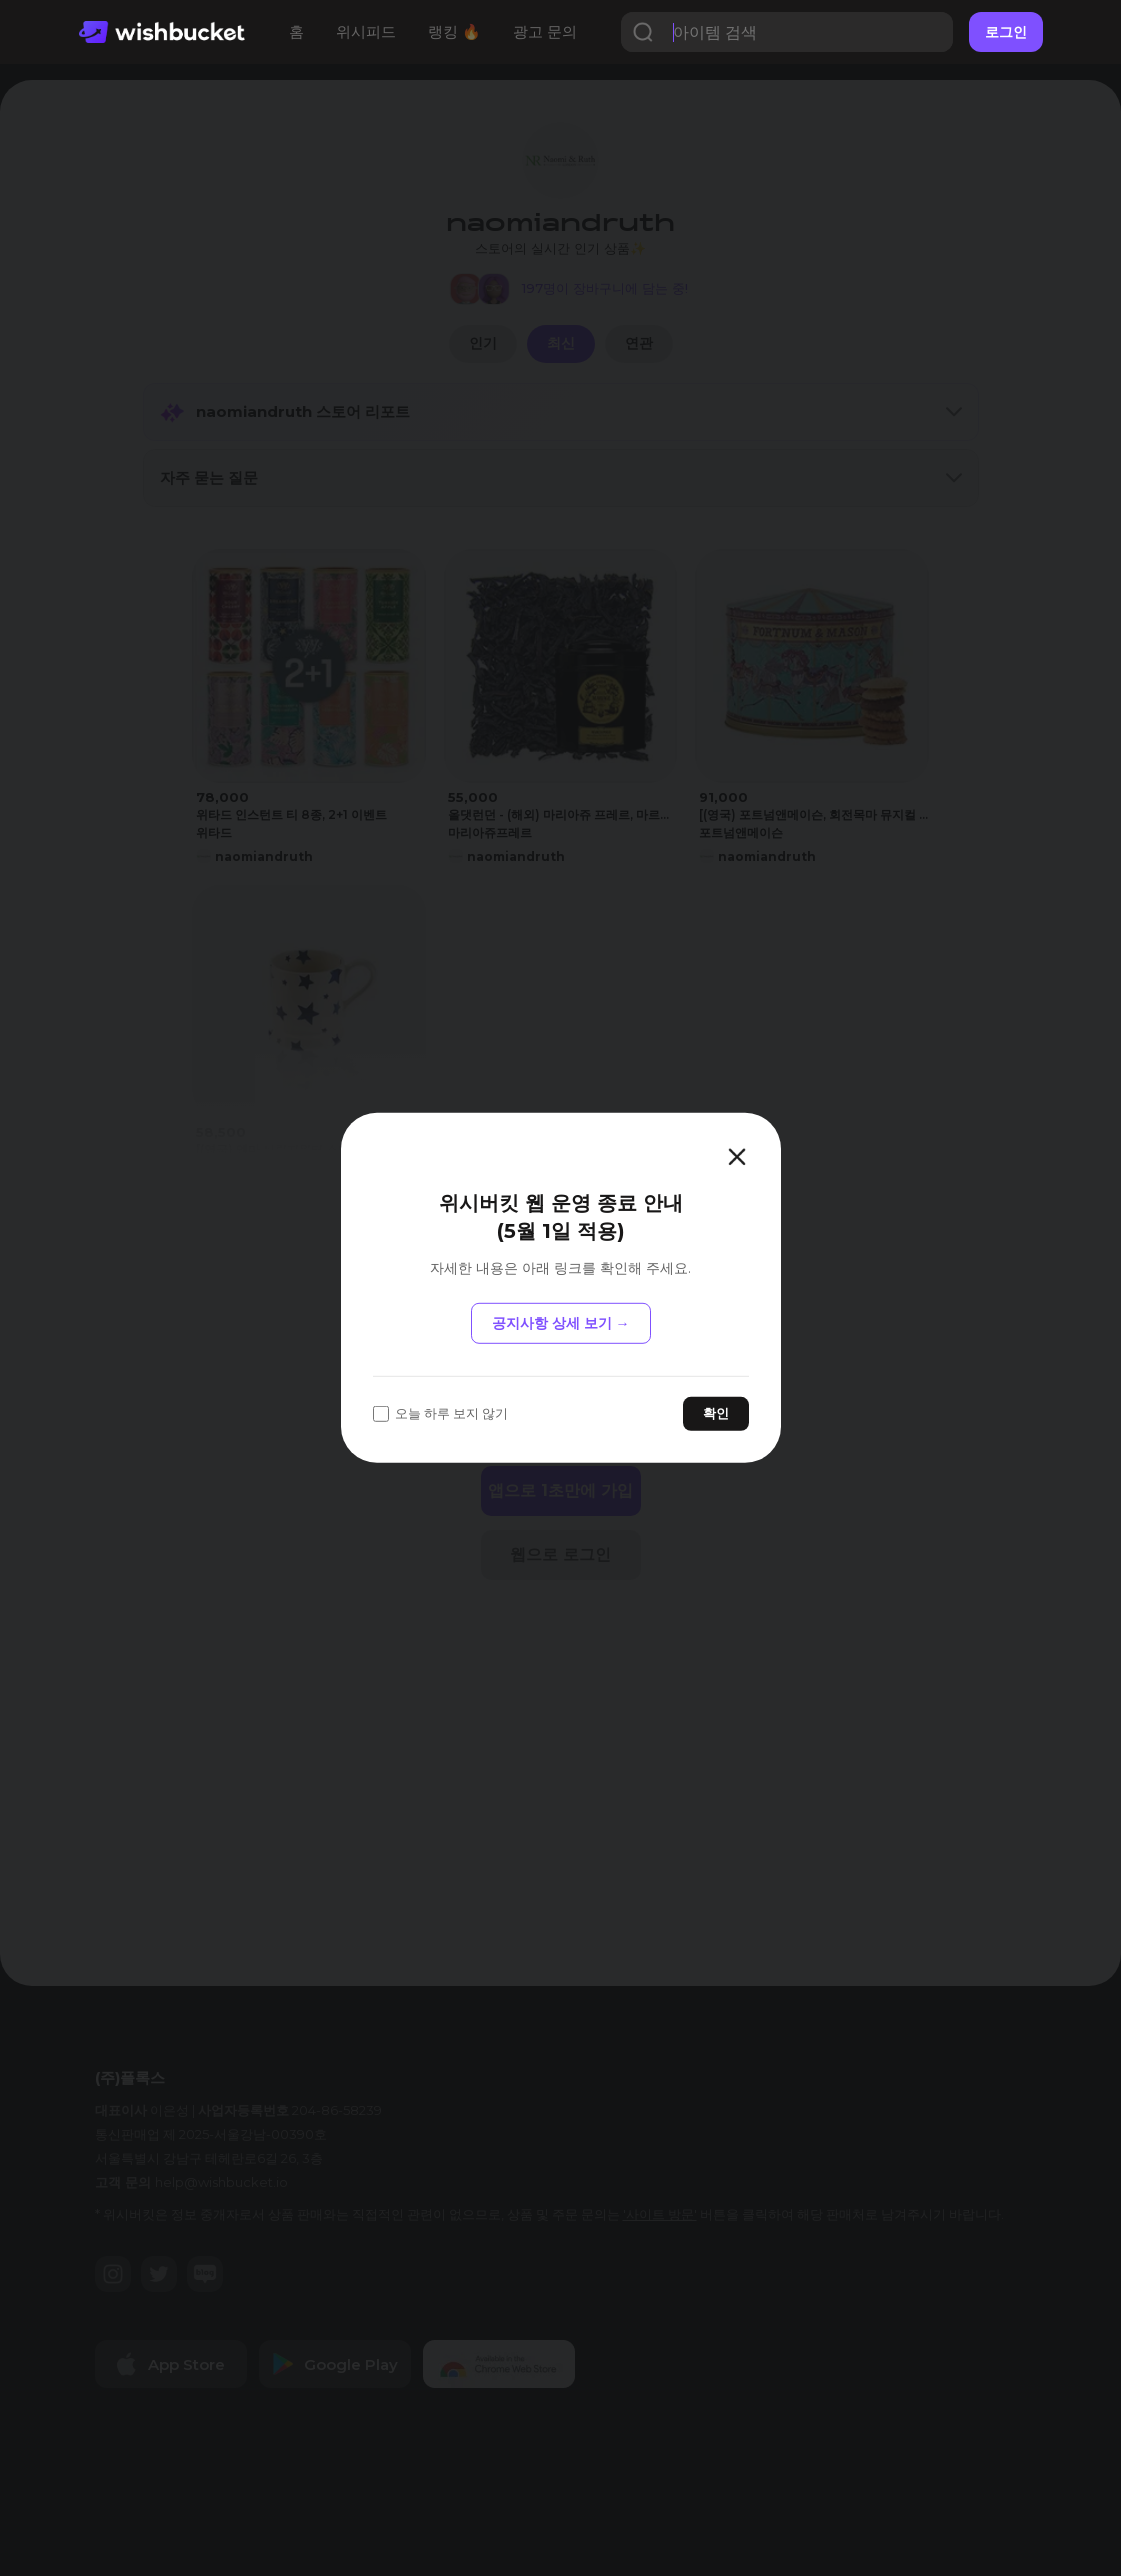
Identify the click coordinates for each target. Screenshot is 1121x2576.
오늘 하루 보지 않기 (440, 1413)
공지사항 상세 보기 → (561, 1323)
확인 (716, 1413)
